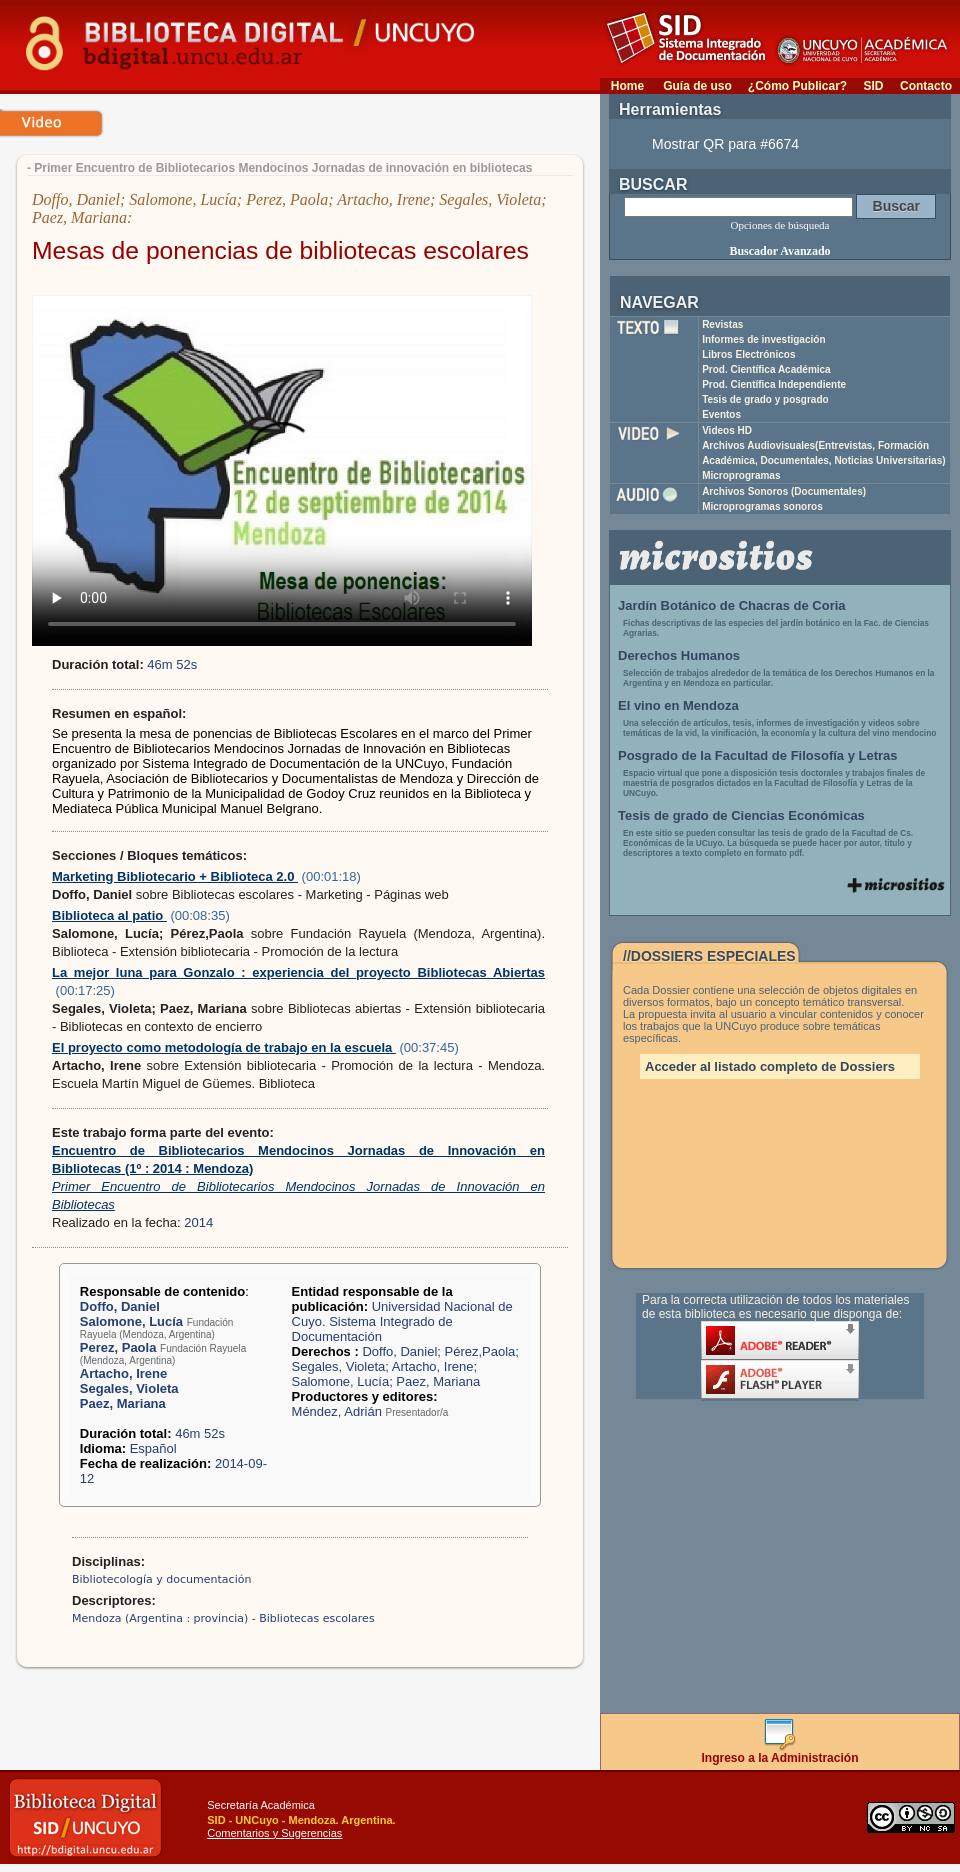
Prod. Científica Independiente (774, 384)
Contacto (926, 86)
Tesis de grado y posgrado (765, 399)
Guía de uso (697, 86)
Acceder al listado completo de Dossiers (770, 1066)
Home (627, 86)
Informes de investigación (763, 339)
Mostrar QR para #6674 (725, 144)
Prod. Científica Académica (766, 369)
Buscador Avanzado (779, 251)
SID (873, 86)
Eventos (721, 414)
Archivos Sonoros (784, 491)
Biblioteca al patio (109, 915)
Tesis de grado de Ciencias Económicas (741, 815)
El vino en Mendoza (678, 705)
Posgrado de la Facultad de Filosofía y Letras (758, 755)
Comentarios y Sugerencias (274, 1833)
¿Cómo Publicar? (797, 86)
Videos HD (727, 430)
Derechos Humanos (679, 655)
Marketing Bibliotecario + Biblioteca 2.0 (175, 876)
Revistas (722, 324)
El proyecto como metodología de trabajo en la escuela (224, 1047)
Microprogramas (741, 475)
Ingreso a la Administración (780, 1752)
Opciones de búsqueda (780, 225)
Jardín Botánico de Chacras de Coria (732, 605)
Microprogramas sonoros (762, 506)
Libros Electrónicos (748, 354)
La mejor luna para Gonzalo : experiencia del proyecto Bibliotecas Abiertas (298, 972)
